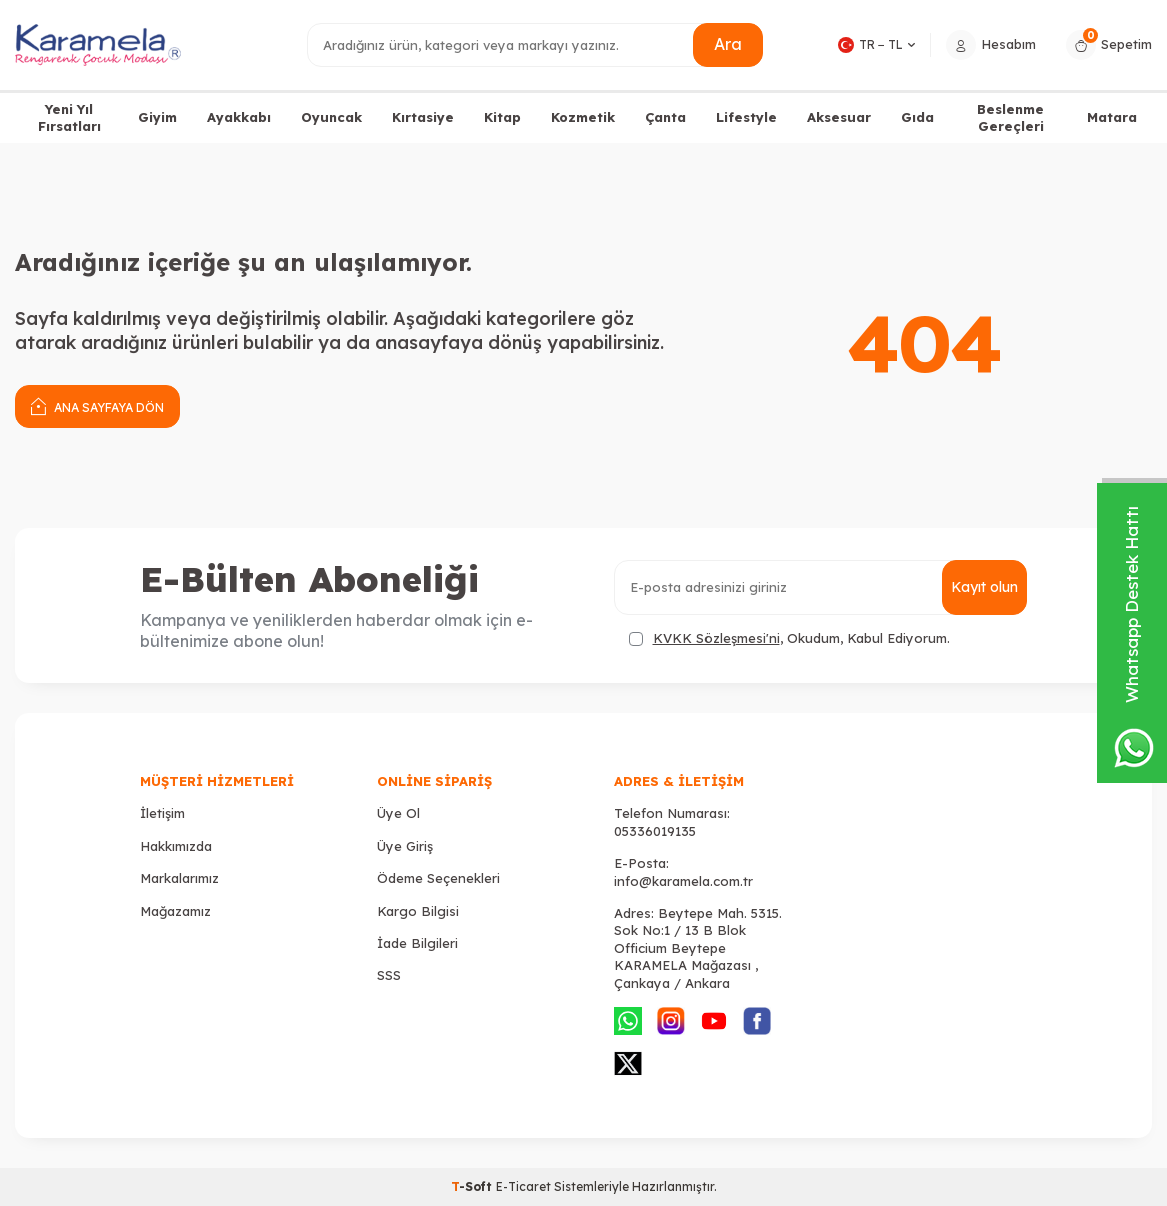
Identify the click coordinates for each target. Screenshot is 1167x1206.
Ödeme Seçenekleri (438, 878)
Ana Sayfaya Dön (97, 405)
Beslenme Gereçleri (1010, 117)
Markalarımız (179, 878)
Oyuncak (331, 117)
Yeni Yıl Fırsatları (69, 117)
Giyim (157, 117)
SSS (389, 975)
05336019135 (655, 831)
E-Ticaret (523, 1186)
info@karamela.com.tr (683, 881)
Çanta (665, 117)
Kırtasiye (423, 117)
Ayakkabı (239, 117)
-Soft (473, 1186)
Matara (1112, 117)
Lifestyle (746, 117)
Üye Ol (398, 813)
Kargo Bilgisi (418, 911)
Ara (728, 44)
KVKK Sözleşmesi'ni (716, 638)
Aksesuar (839, 117)
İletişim (162, 813)
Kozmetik (583, 117)
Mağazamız (175, 911)
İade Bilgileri (417, 943)
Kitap (502, 117)
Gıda (917, 117)
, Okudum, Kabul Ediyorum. (789, 638)
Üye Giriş (405, 846)
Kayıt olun (984, 587)
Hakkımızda (176, 846)
